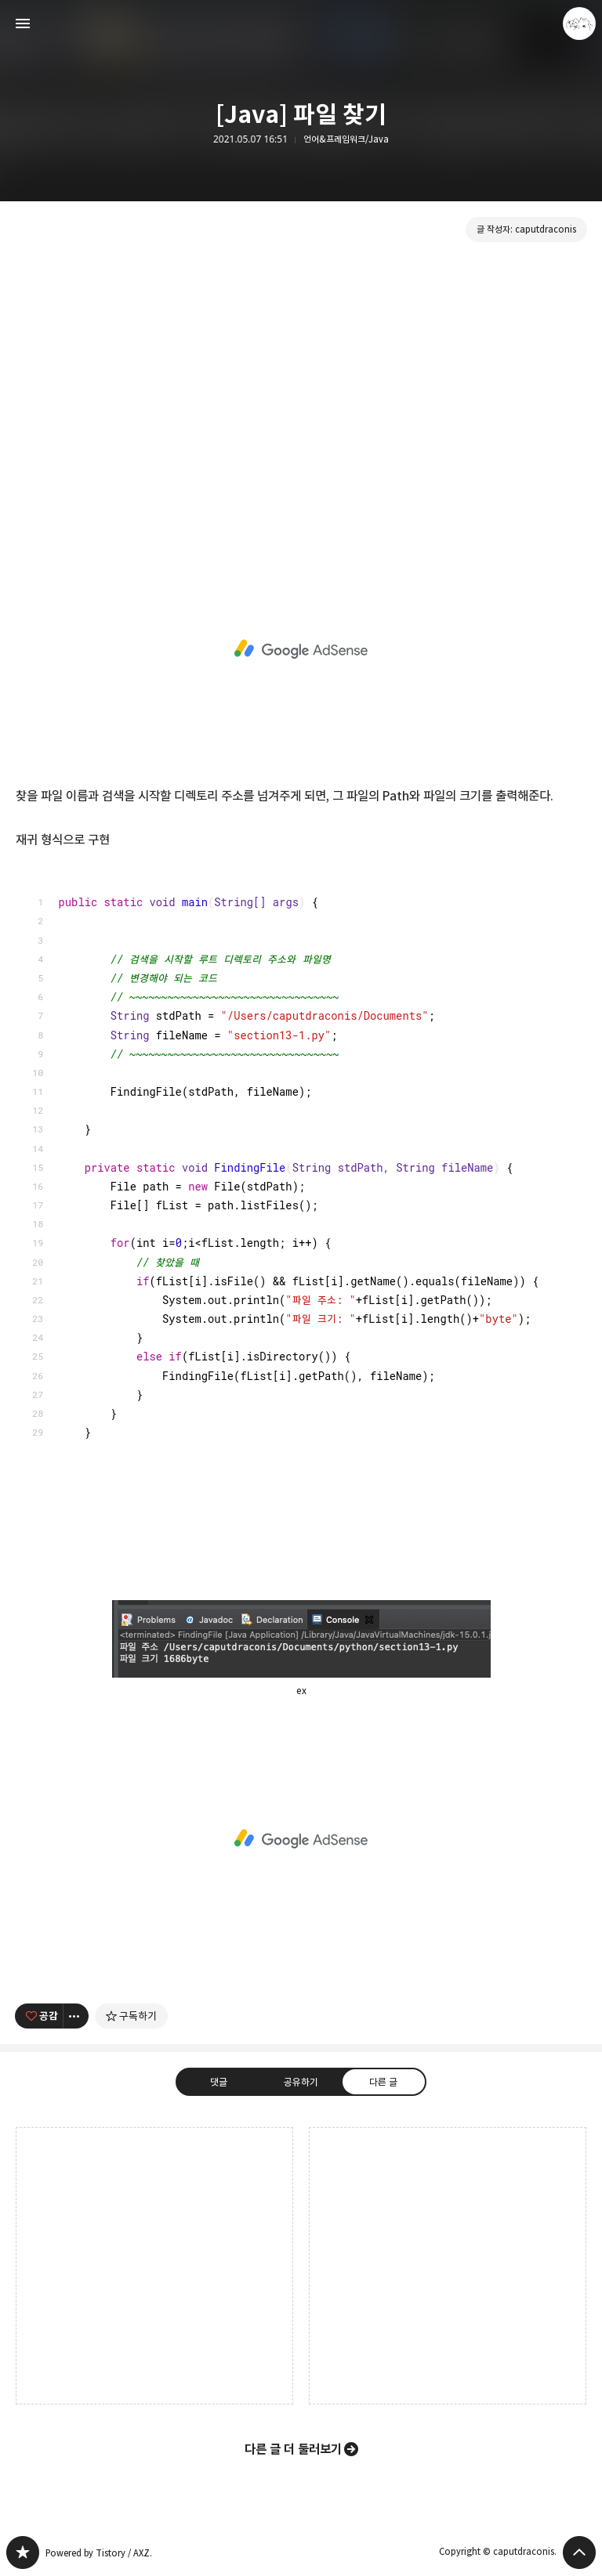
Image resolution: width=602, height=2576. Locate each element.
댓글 (218, 2081)
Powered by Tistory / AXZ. (98, 2553)
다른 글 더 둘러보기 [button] (293, 2449)
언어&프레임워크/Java (346, 139)
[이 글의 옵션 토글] (76, 2016)
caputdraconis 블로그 (23, 2552)
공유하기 (301, 2081)
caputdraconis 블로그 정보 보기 (579, 23)
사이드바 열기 (23, 23)
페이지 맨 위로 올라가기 (579, 2552)
